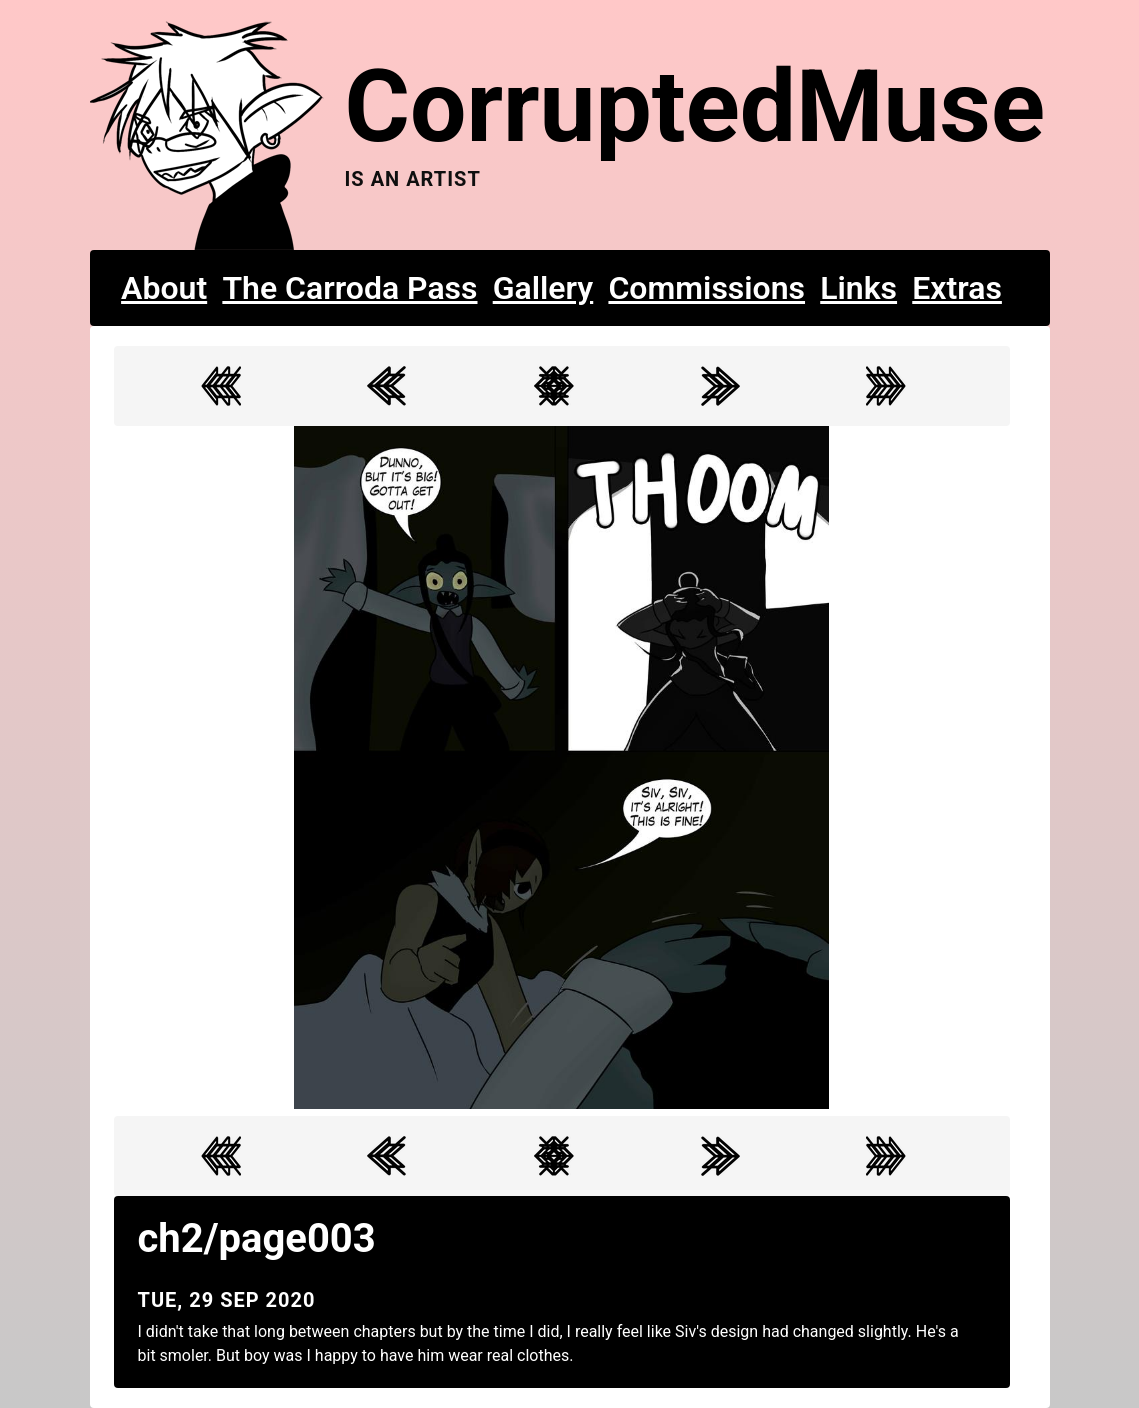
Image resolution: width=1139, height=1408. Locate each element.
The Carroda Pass (349, 288)
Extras (957, 288)
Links (858, 288)
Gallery (543, 288)
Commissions (706, 288)
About (164, 288)
